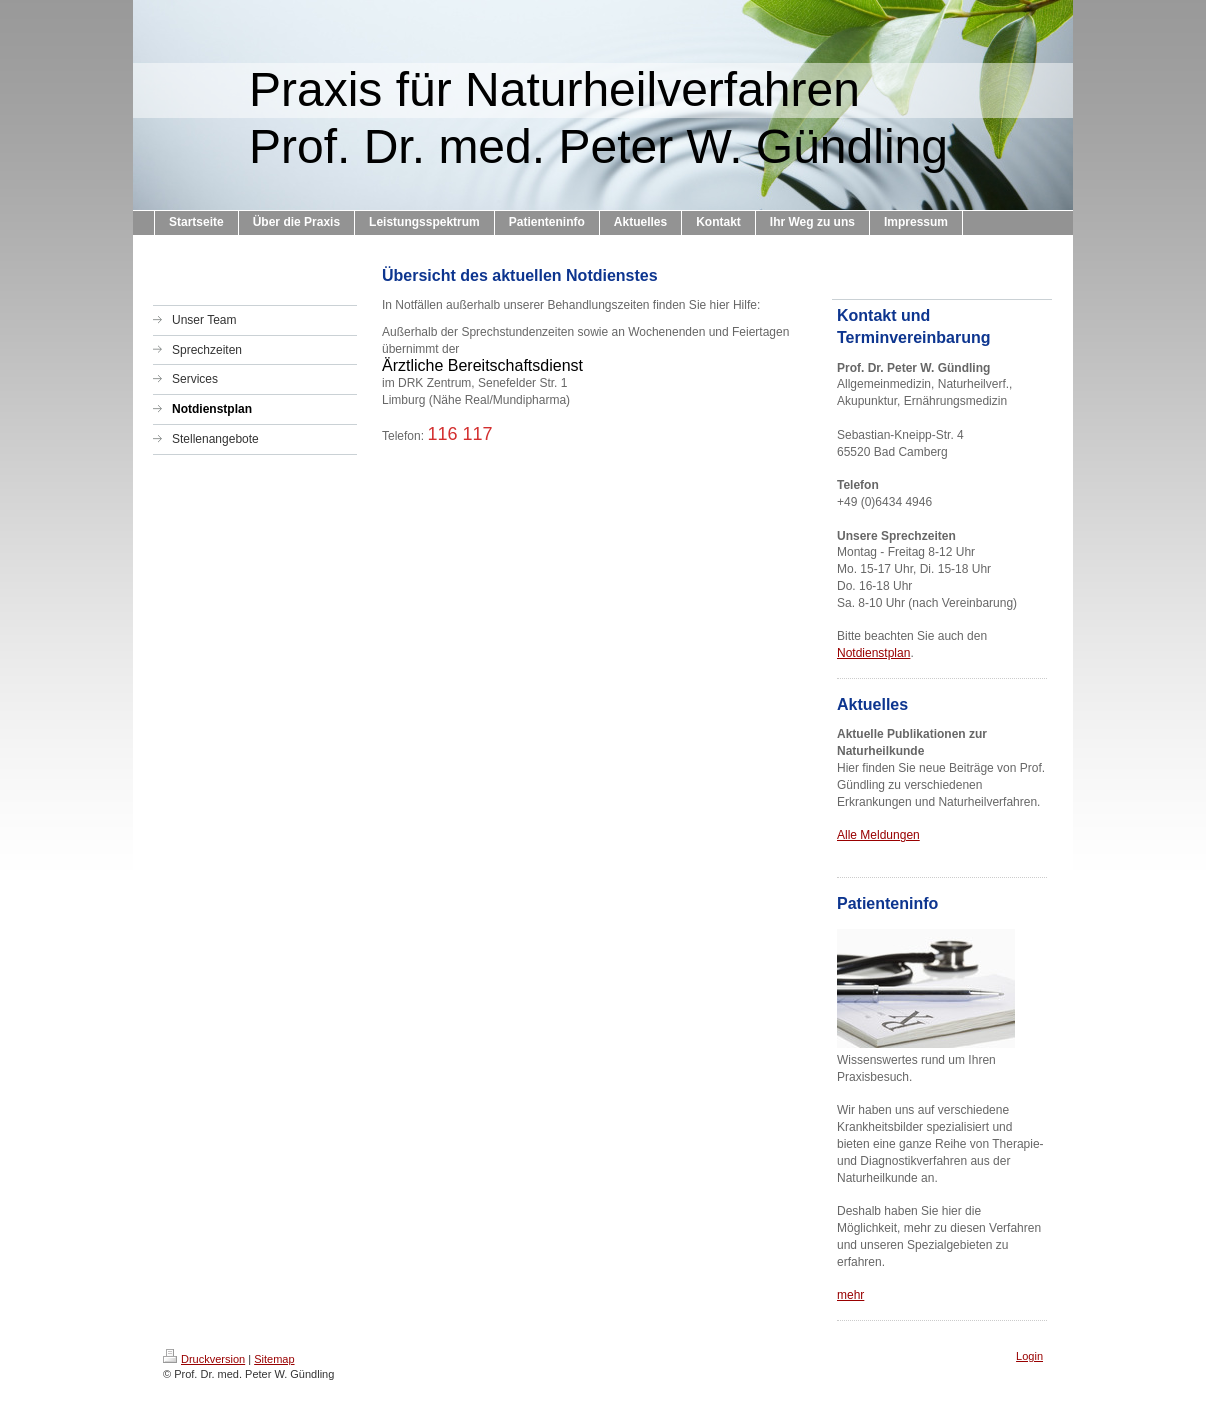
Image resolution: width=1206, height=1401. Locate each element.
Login (1029, 1356)
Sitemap (274, 1359)
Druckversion (204, 1359)
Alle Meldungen (878, 835)
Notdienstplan (873, 653)
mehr (850, 1295)
